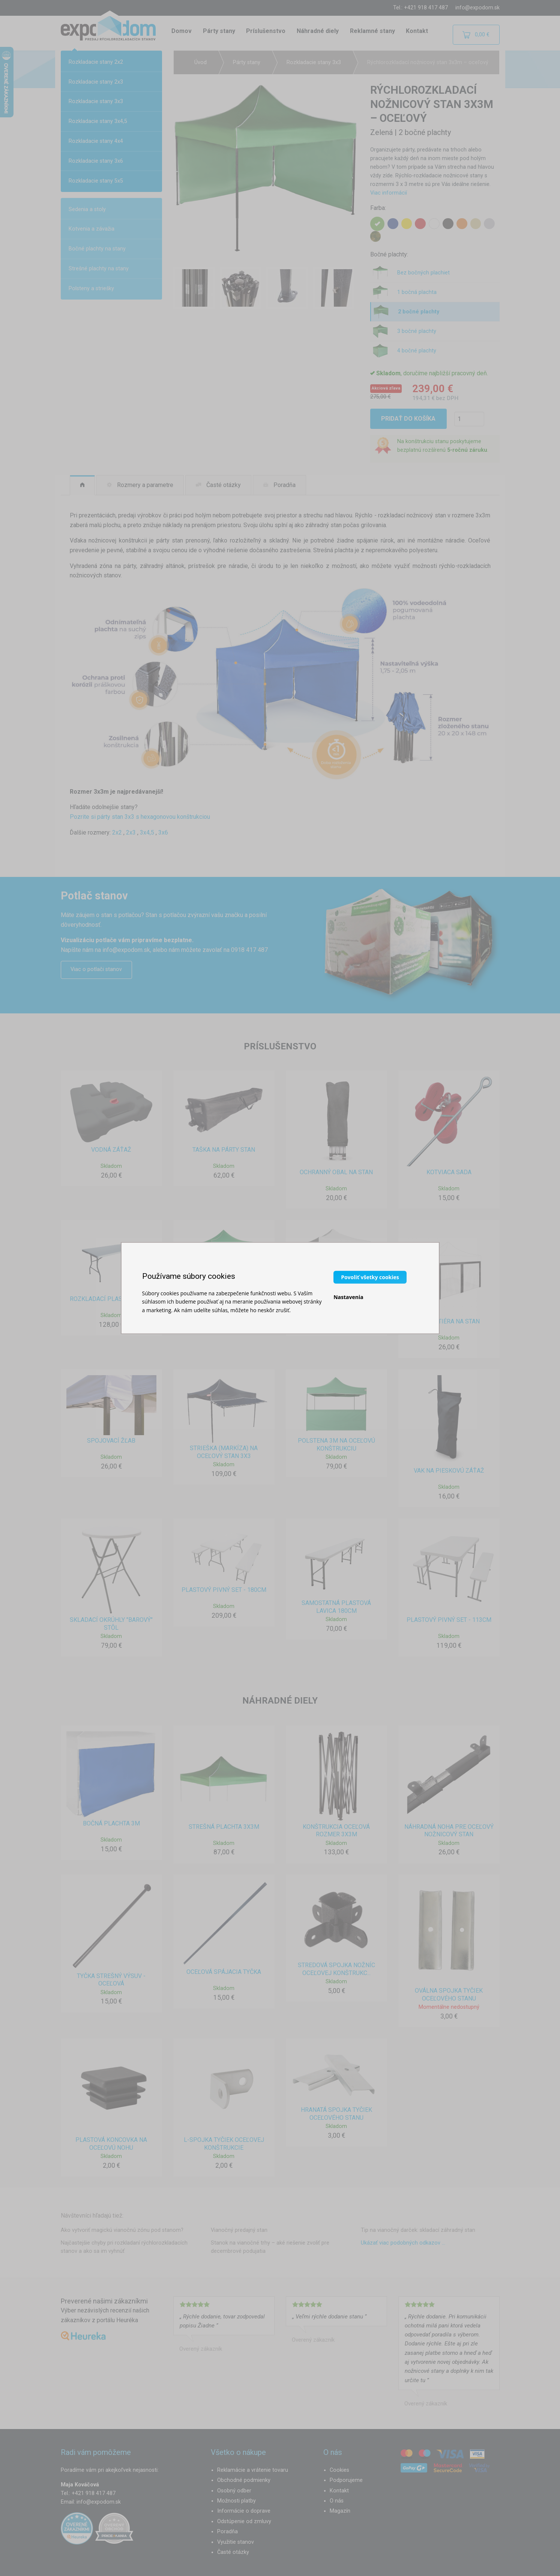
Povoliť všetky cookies (370, 1276)
